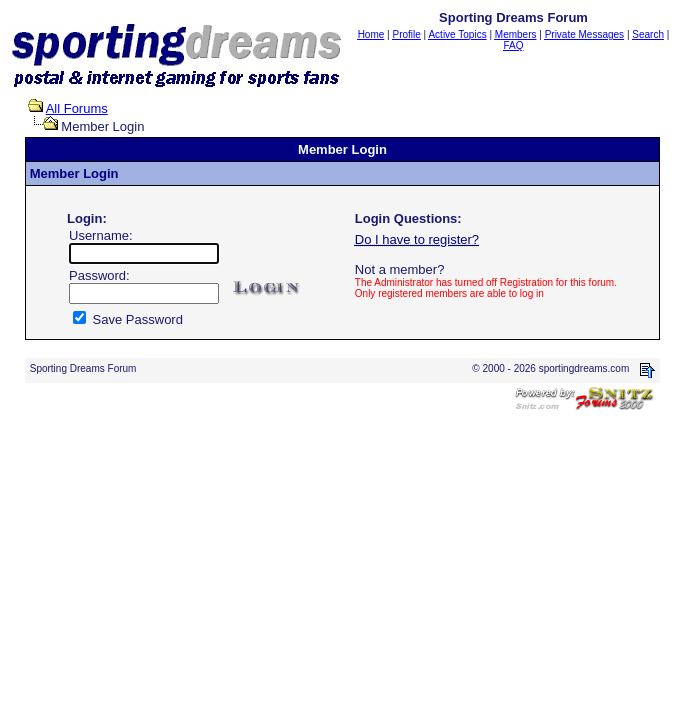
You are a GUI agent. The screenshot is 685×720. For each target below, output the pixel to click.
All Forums (77, 108)
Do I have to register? (417, 239)
